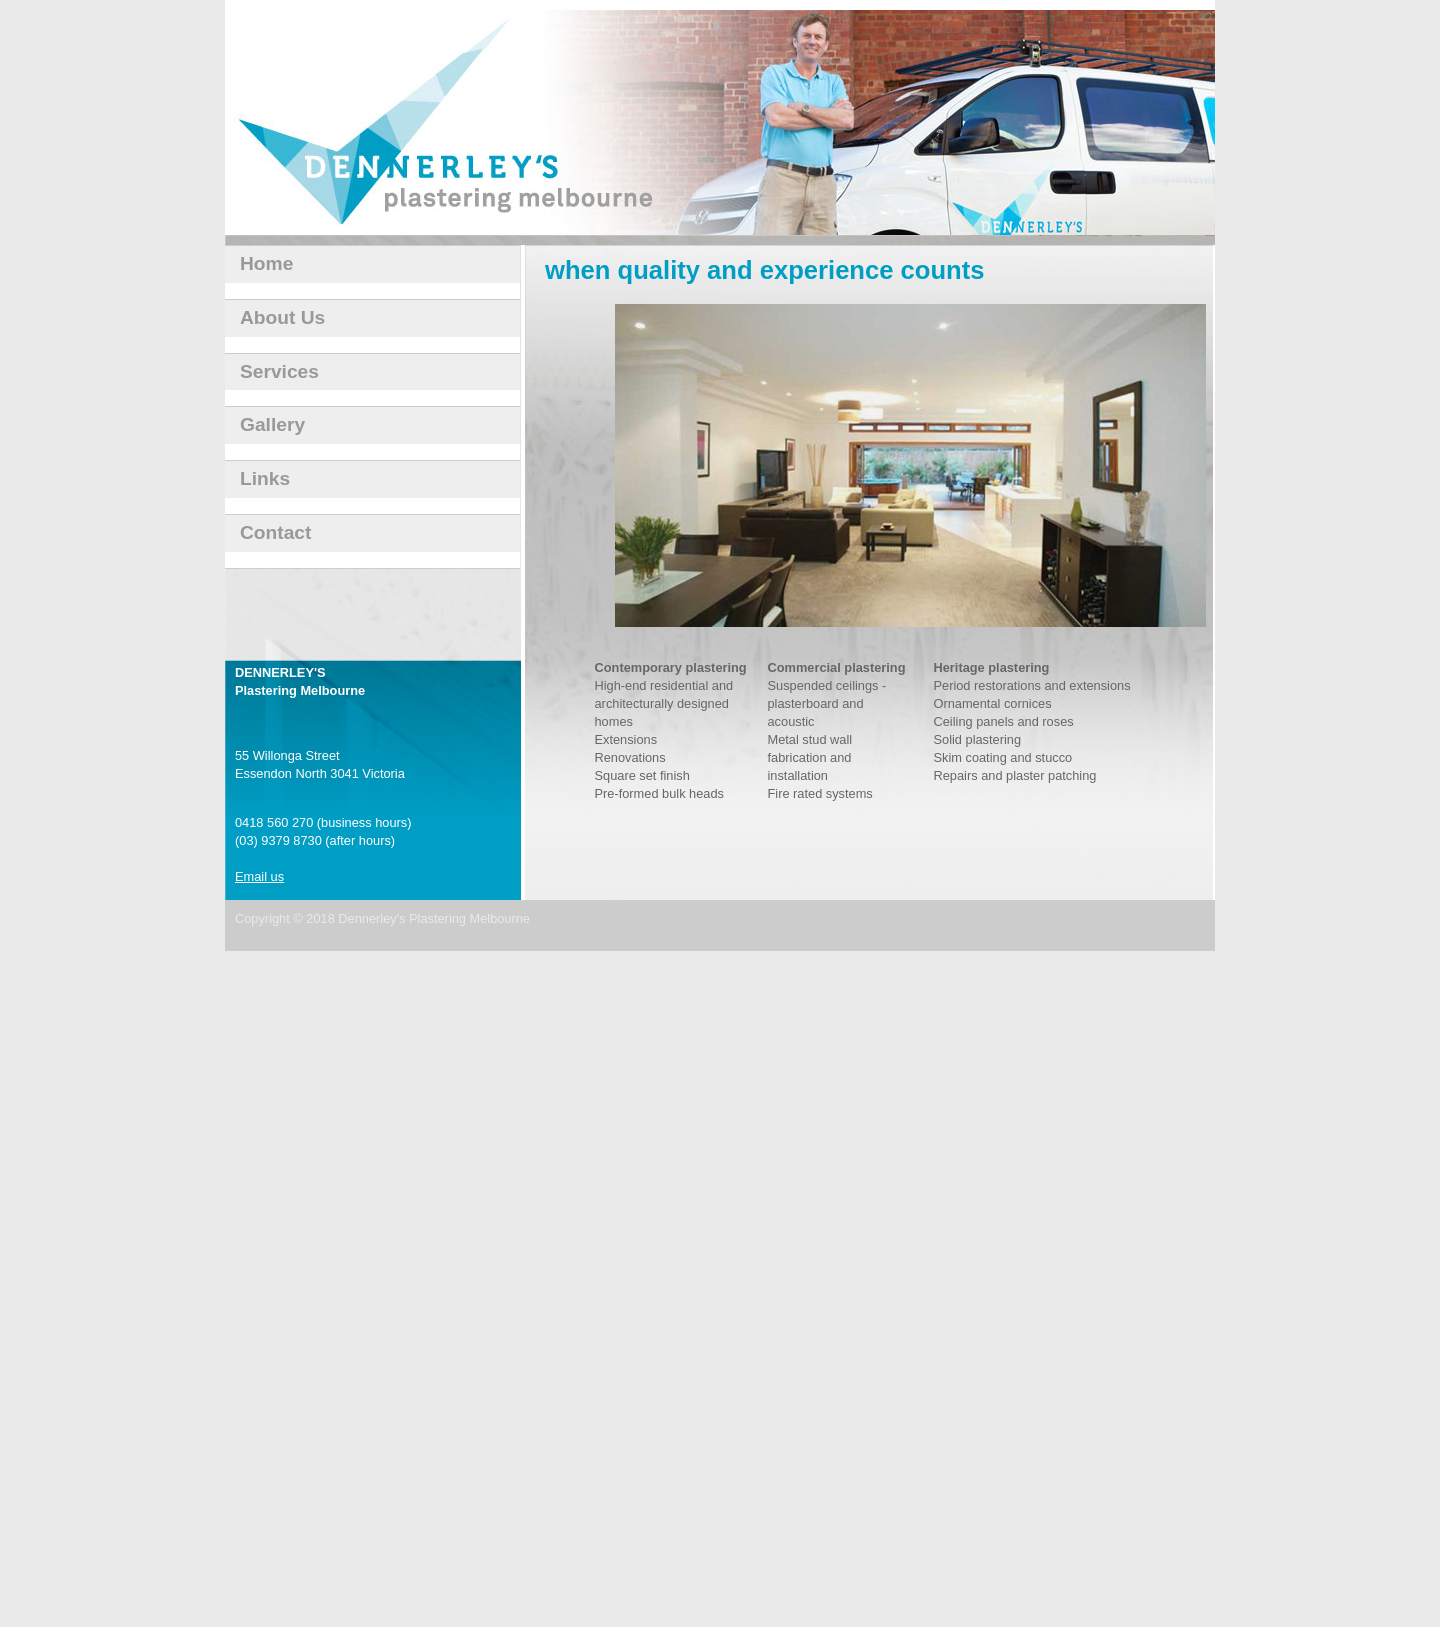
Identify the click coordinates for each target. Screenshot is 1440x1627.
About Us (282, 317)
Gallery (272, 424)
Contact (275, 532)
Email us (259, 876)
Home (266, 263)
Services (279, 371)
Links (265, 478)
